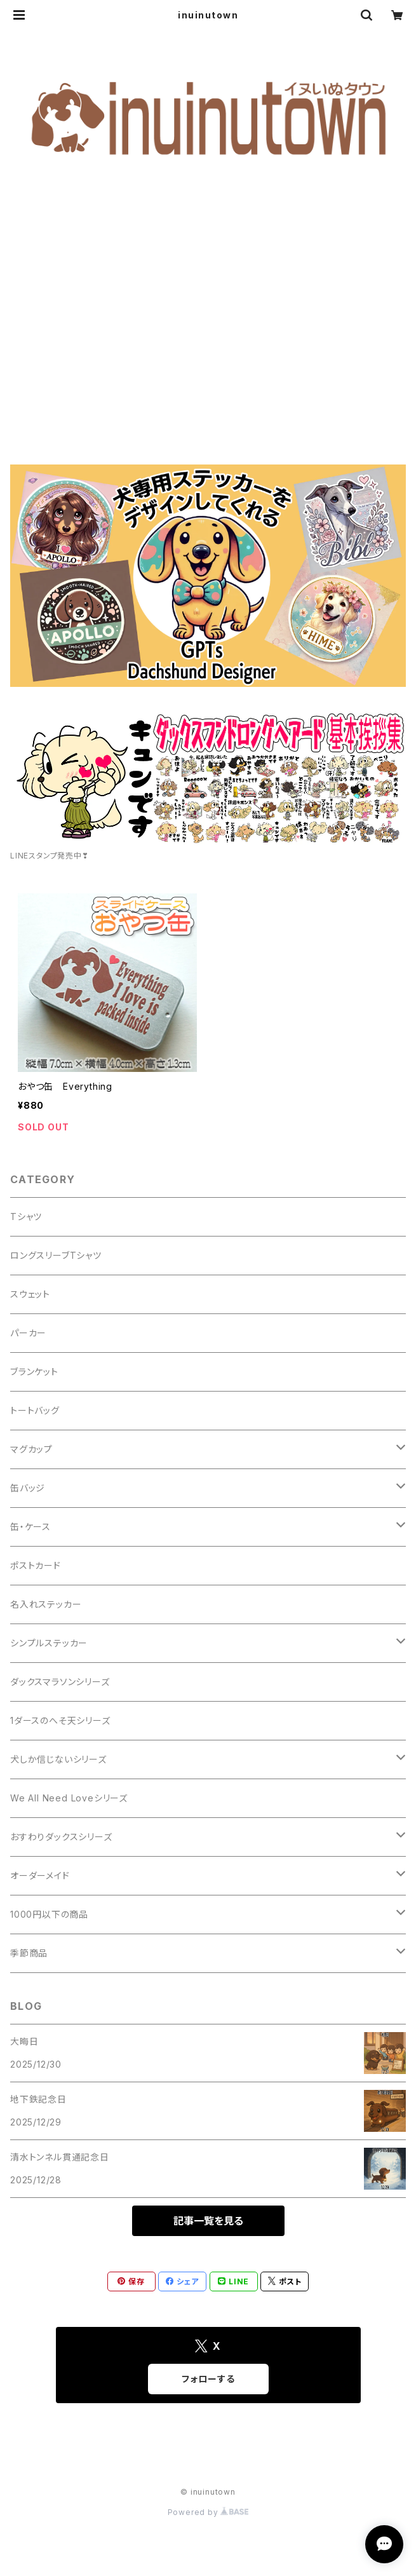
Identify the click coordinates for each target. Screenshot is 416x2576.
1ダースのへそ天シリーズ (60, 1720)
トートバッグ (35, 1410)
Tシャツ (26, 1216)
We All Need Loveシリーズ (69, 1798)
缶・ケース (30, 1526)
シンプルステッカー (49, 1642)
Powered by (208, 2512)
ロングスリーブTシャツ (56, 1255)
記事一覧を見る (208, 2220)
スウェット (30, 1294)
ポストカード (35, 1565)
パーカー (28, 1332)
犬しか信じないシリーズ (58, 1759)
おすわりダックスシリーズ (61, 1836)
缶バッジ (27, 1487)
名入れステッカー (45, 1604)
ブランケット (34, 1371)
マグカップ (31, 1449)
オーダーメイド (40, 1875)
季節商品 (29, 1953)
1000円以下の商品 (49, 1914)
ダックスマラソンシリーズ (60, 1681)
